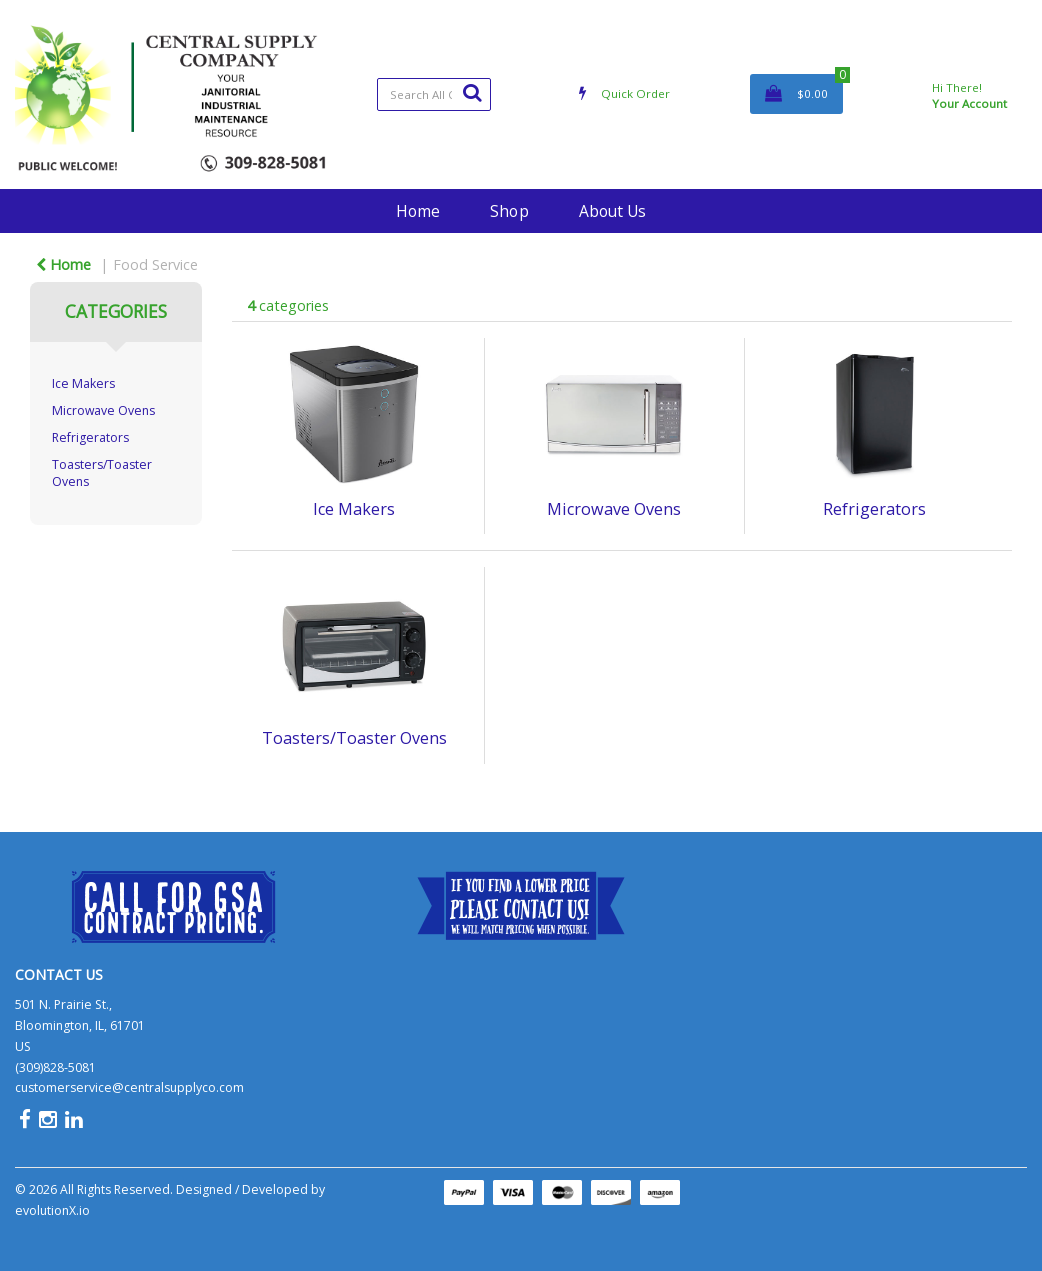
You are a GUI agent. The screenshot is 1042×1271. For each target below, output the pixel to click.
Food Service (155, 264)
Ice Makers (83, 383)
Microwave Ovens (103, 410)
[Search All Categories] (434, 94)
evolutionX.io (52, 1210)
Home (418, 211)
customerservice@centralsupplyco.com (129, 1087)
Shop (509, 211)
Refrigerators (90, 437)
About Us (612, 211)
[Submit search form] (472, 92)
